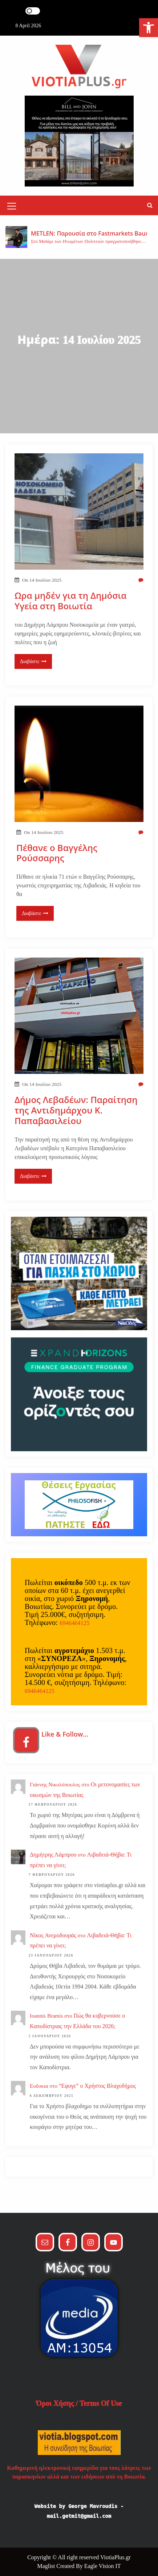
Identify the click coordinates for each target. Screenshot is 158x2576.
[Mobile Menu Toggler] (11, 207)
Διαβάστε (33, 661)
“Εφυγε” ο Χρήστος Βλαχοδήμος (97, 2086)
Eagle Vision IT (102, 2566)
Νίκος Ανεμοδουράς (53, 1935)
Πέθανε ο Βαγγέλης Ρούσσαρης (56, 853)
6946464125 (74, 1623)
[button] (150, 205)
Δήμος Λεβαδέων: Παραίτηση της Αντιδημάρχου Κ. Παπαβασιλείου (76, 1110)
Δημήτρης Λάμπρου (53, 1854)
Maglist (46, 2566)
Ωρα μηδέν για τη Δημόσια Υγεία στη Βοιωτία (70, 600)
